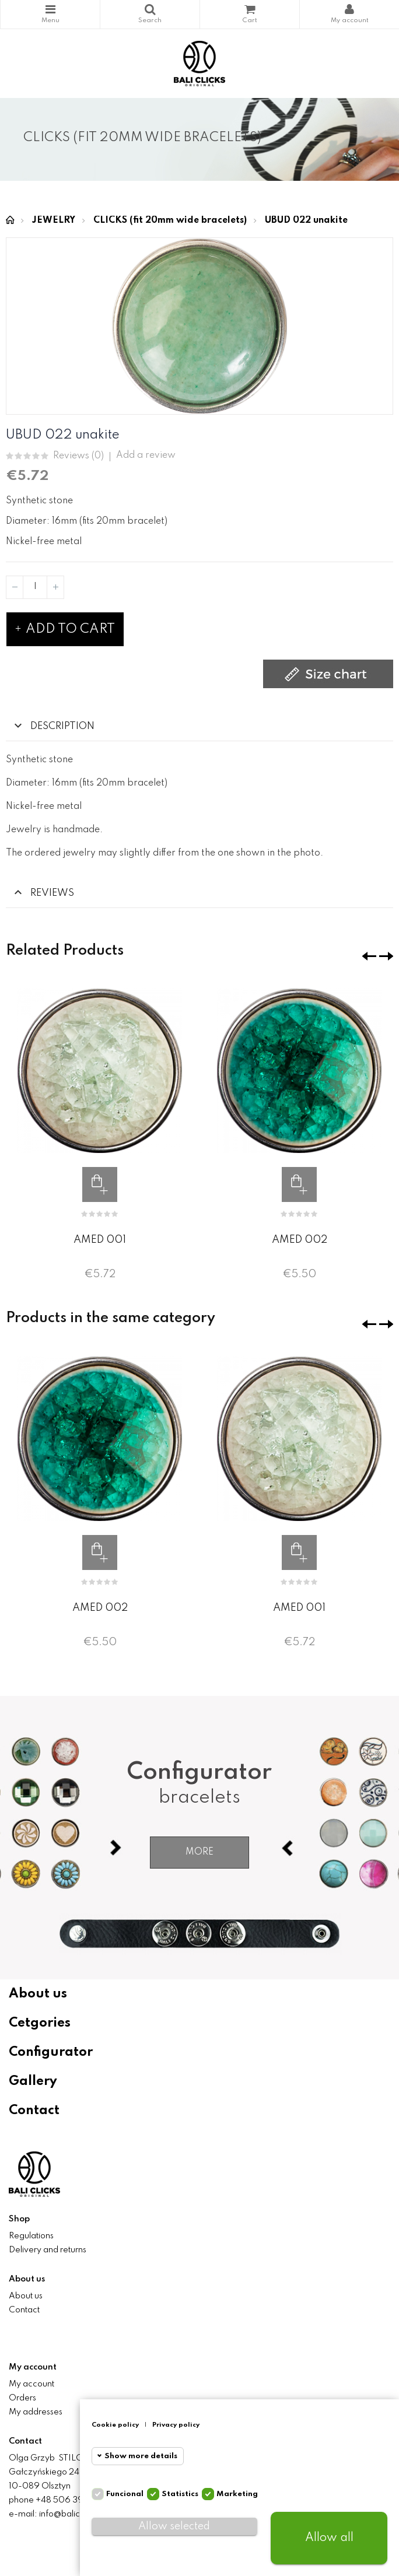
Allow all (329, 2538)
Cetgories (40, 2023)
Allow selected (174, 2526)
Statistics (180, 2494)
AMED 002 (299, 1240)
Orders (22, 2398)
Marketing (237, 2494)
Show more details (140, 2456)
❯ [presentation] (386, 956)
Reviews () (78, 456)
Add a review (146, 455)
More (200, 1852)
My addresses (35, 2412)
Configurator (51, 2052)
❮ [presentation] (369, 956)
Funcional (125, 2494)
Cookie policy (115, 2424)
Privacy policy (176, 2424)
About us (38, 1994)
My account (31, 2384)
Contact (34, 2110)
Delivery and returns (47, 2250)
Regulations (31, 2236)
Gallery (33, 2081)
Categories (50, 9)
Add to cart (65, 629)
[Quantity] (35, 587)
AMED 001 (100, 1240)
